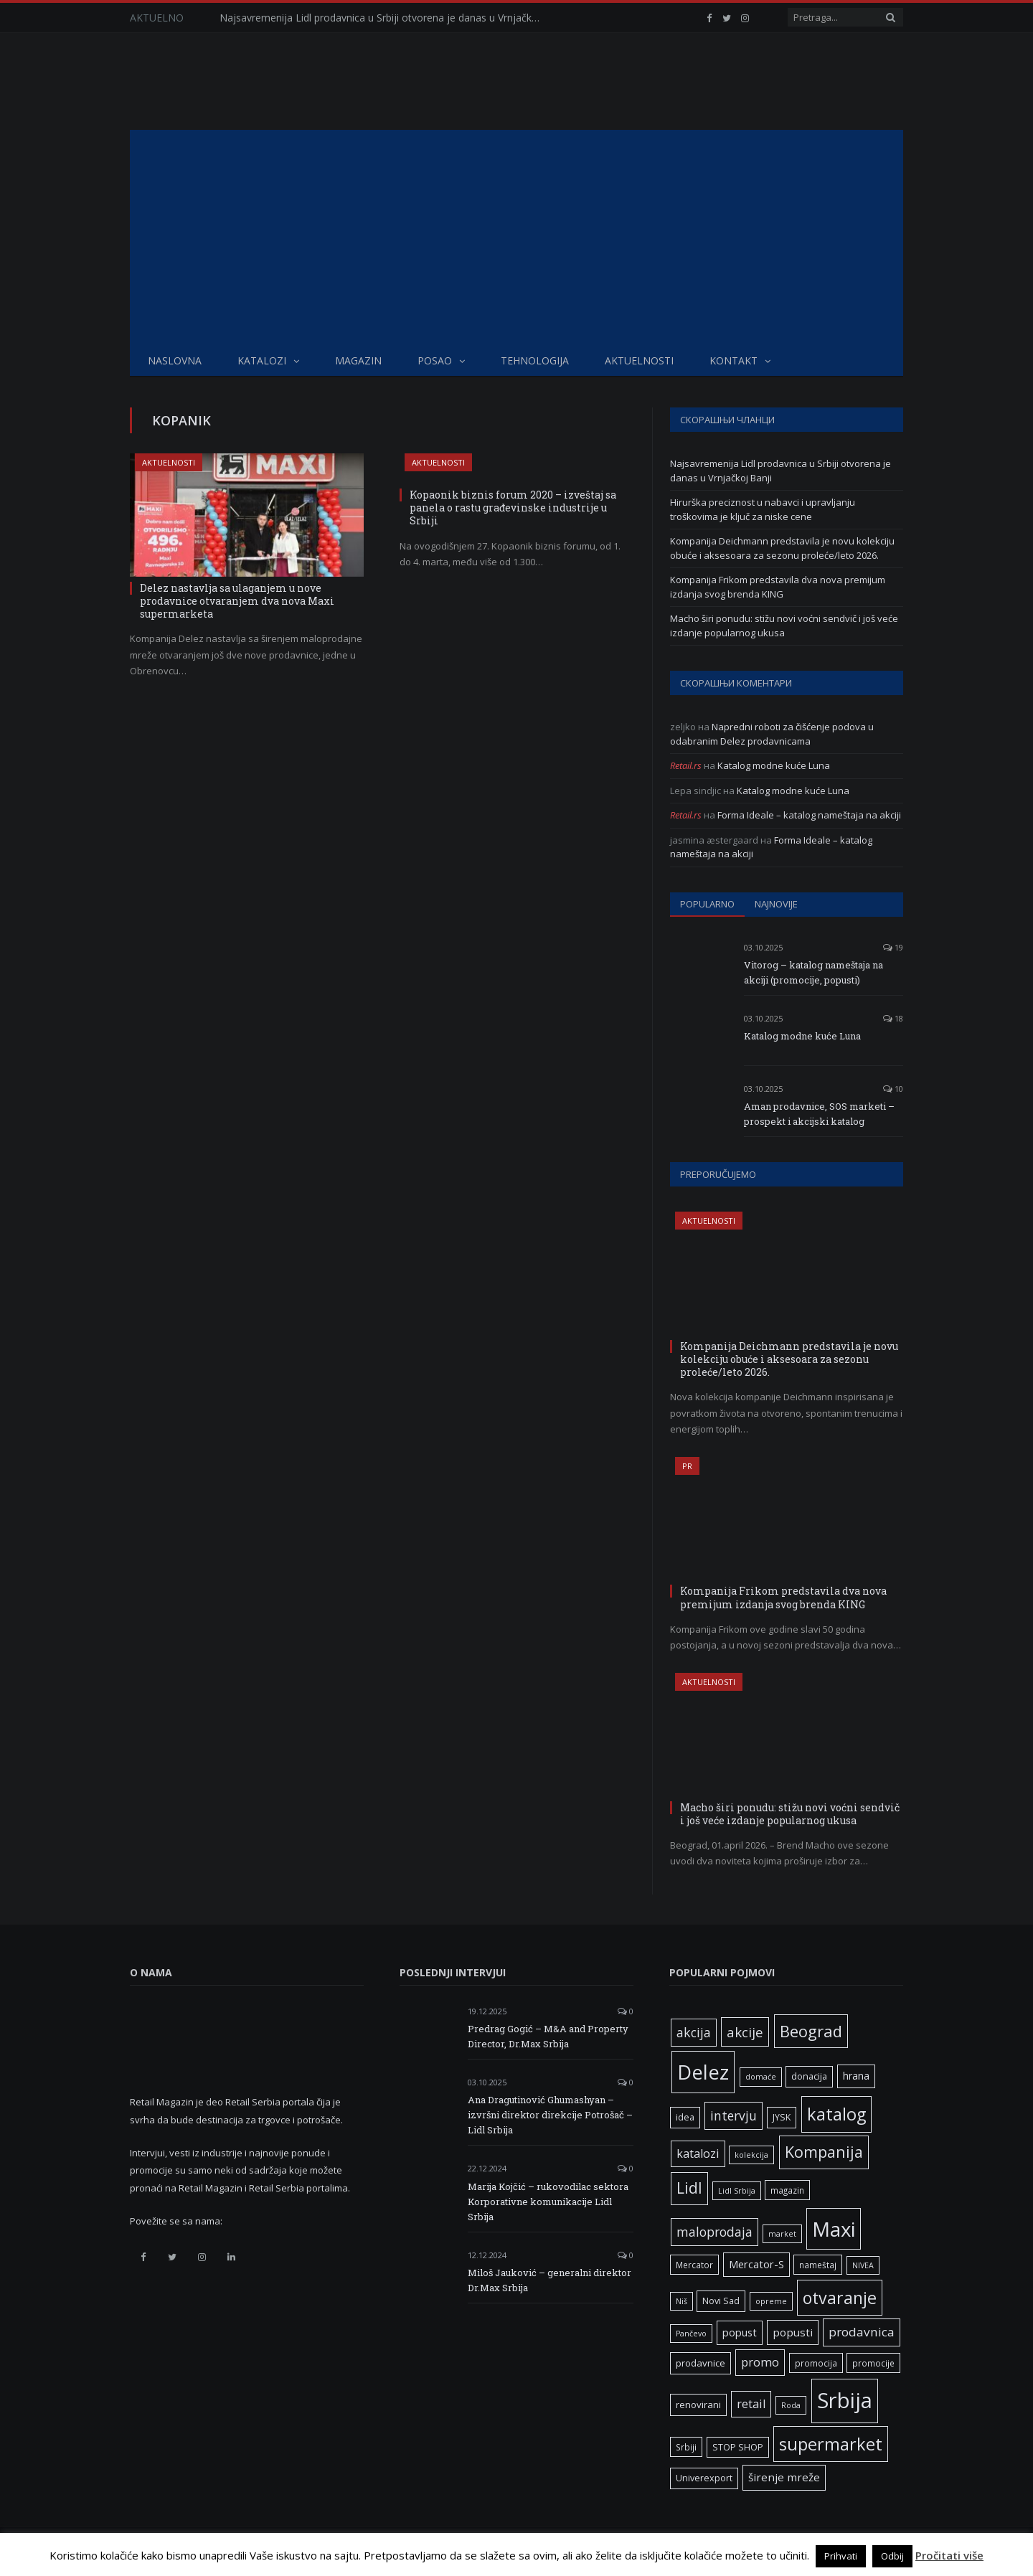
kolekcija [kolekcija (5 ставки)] (751, 2155)
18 (893, 1018)
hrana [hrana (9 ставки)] (856, 2075)
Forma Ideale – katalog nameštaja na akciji (809, 814)
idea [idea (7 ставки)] (685, 2117)
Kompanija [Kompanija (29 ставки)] (824, 2151)
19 (893, 947)
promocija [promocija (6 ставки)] (816, 2363)
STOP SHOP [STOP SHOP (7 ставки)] (737, 2447)
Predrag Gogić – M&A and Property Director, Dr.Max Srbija (548, 2036)
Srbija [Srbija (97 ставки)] (844, 2400)
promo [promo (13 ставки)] (760, 2362)
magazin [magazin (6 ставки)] (787, 2190)
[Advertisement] (516, 237)
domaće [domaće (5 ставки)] (760, 2077)
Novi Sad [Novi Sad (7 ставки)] (721, 2301)
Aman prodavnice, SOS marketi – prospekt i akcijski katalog (819, 1114)
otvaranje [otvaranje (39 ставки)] (840, 2297)
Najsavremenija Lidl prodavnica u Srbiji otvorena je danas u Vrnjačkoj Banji (384, 17)
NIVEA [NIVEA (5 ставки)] (863, 2265)
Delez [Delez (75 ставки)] (703, 2071)
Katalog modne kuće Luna (773, 765)
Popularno (707, 903)
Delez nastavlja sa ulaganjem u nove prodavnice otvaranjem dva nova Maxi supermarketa (237, 601)
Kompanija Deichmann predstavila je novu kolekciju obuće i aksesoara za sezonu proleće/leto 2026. (782, 548)
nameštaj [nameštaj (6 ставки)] (817, 2264)
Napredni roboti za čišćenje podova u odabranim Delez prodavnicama (772, 733)
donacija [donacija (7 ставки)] (809, 2076)
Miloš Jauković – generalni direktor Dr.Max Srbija (549, 2280)
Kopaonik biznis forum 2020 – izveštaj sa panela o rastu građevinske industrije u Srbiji (513, 507)
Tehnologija (535, 360)
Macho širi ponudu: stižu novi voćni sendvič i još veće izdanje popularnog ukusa (784, 625)
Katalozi (261, 360)
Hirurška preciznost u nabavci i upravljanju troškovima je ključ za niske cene (762, 509)
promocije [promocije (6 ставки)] (873, 2363)
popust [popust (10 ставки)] (739, 2332)
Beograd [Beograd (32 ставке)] (811, 2031)
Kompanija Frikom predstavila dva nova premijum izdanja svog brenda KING (777, 586)
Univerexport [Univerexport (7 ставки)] (704, 2478)
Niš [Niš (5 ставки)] (681, 2301)
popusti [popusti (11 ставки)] (793, 2332)
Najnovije (776, 903)
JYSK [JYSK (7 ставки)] (782, 2117)
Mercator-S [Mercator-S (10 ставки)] (756, 2264)
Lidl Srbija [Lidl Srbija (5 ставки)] (736, 2191)
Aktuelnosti (639, 360)
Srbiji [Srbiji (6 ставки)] (686, 2447)
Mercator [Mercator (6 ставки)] (694, 2264)
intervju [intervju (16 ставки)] (733, 2115)
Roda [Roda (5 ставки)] (791, 2405)
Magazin (358, 360)
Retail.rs (686, 765)
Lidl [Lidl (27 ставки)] (689, 2188)
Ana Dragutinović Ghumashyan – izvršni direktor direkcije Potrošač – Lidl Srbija (550, 2114)
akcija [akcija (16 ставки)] (693, 2032)
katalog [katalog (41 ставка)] (836, 2114)
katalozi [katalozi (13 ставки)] (698, 2153)
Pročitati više (949, 2555)
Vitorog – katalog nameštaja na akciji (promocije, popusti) (813, 972)
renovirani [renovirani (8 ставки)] (698, 2404)
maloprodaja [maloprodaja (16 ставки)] (714, 2231)
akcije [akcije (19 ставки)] (745, 2032)
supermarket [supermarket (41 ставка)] (830, 2444)
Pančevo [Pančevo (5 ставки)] (691, 2334)
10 (893, 1088)
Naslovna (175, 360)
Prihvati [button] (840, 2555)
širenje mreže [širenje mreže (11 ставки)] (784, 2477)
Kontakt (733, 360)
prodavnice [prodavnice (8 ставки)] (700, 2362)
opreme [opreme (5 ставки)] (771, 2301)
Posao (435, 360)
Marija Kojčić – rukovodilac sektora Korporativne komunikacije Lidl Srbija (548, 2201)
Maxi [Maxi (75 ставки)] (833, 2228)
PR (687, 1466)
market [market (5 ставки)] (782, 2234)
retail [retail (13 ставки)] (751, 2404)
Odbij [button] (892, 2555)
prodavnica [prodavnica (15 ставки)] (862, 2331)
